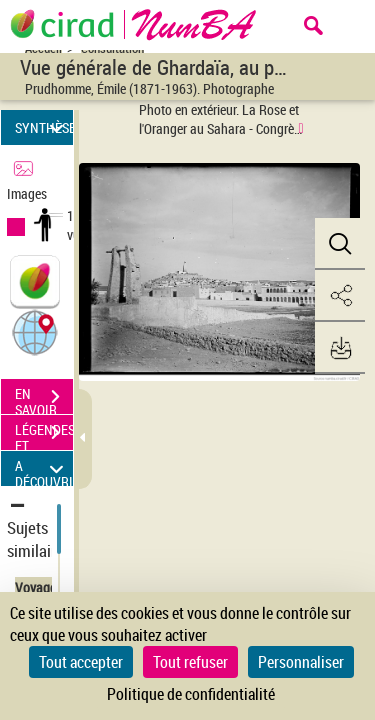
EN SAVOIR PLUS (44, 399)
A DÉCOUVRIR (44, 468)
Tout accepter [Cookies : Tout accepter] (81, 662)
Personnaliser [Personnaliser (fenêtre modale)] (301, 662)
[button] (35, 331)
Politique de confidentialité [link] (191, 694)
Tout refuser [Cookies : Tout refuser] (190, 662)
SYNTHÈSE (44, 127)
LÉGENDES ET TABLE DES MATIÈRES (44, 435)
